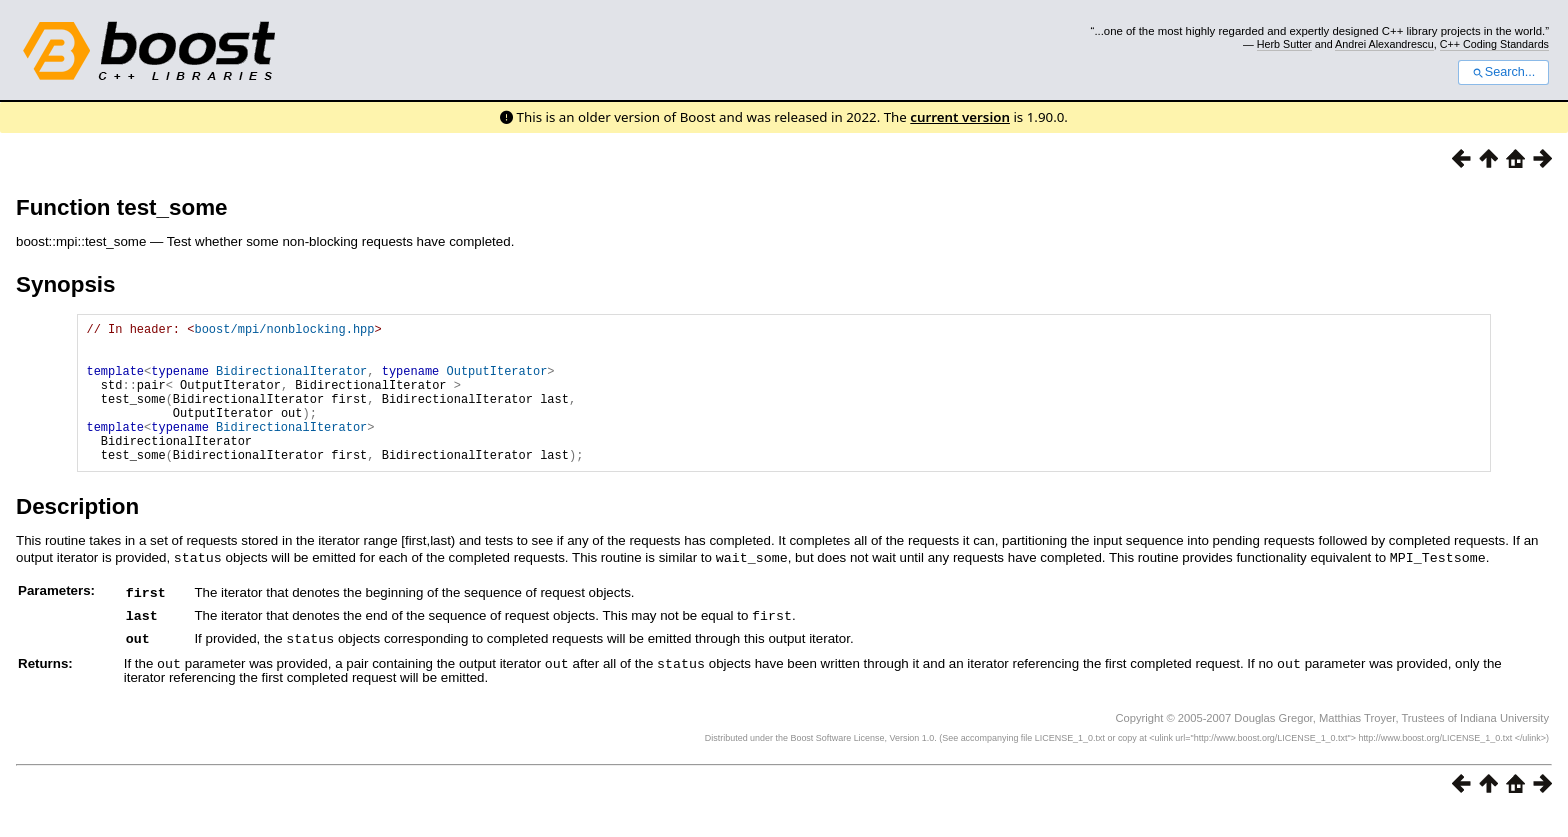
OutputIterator (496, 382)
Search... (1503, 72)
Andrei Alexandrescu (1384, 44)
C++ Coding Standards (1494, 44)
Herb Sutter (1284, 44)
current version (960, 117)
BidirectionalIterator (291, 382)
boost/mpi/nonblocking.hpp (284, 331)
